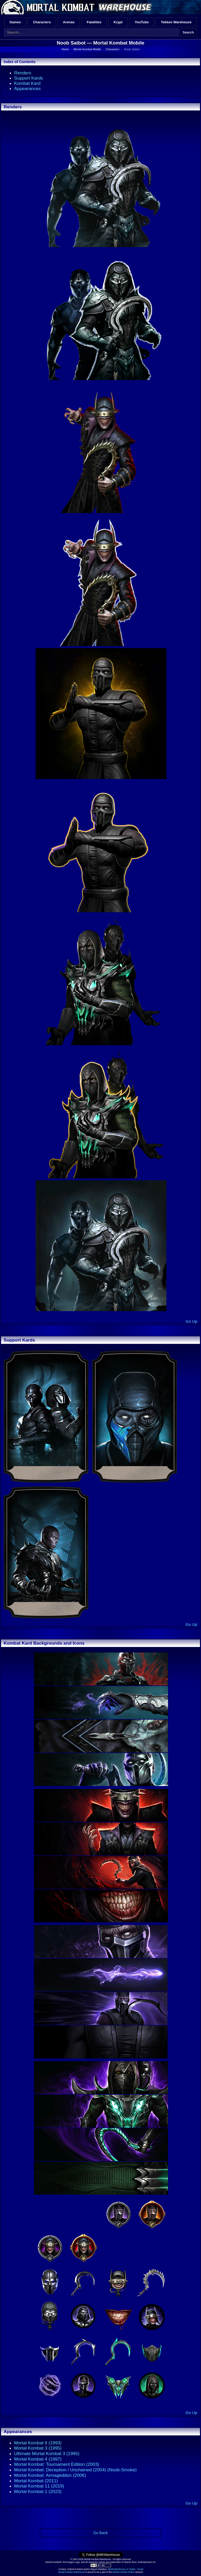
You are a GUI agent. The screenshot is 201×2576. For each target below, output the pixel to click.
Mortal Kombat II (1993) (38, 2442)
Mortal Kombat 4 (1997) (38, 2459)
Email (140, 2569)
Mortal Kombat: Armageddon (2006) (50, 2475)
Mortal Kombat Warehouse (71, 2572)
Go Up (191, 1321)
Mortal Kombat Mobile (118, 43)
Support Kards (28, 78)
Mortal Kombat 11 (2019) (39, 2486)
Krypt (118, 22)
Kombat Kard (27, 83)
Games (15, 22)
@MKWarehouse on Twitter (122, 2569)
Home (65, 49)
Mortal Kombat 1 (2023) (38, 2491)
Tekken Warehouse (176, 22)
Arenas (69, 22)
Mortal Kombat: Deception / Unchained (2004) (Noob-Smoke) (75, 2469)
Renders (22, 72)
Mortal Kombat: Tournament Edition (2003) (56, 2464)
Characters (42, 22)
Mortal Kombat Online (123, 2572)
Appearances (27, 88)
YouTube (142, 22)
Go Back (100, 2533)
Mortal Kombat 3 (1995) (38, 2448)
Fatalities (94, 22)
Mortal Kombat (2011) (36, 2480)
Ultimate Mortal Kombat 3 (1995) (47, 2453)
